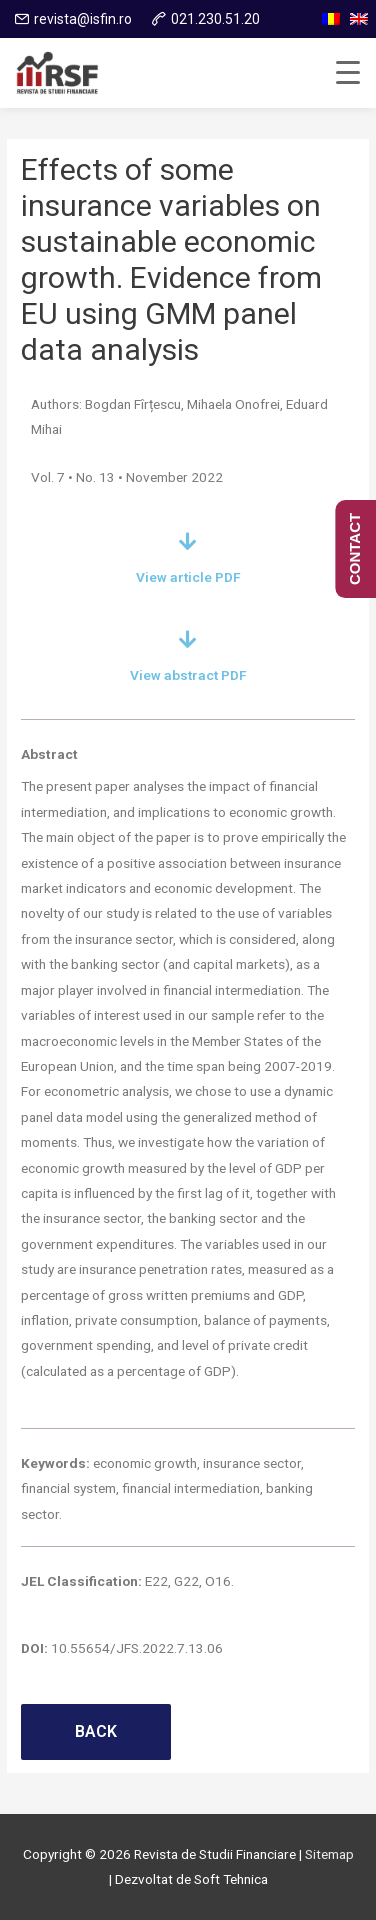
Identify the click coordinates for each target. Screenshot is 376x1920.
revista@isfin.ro (83, 19)
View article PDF (188, 577)
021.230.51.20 (215, 19)
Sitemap (329, 1854)
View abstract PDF (188, 675)
